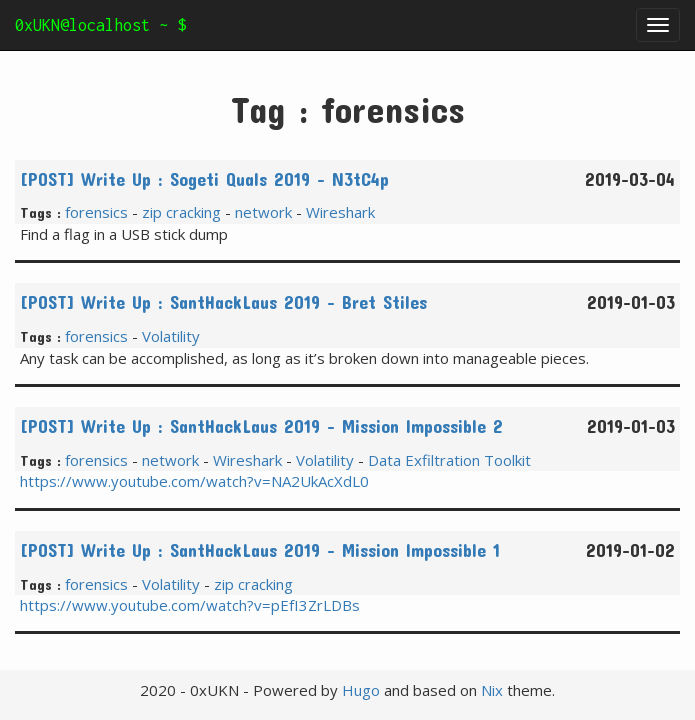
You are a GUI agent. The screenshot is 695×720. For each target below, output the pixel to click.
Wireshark (340, 212)
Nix (492, 690)
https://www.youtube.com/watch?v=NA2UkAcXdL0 (194, 481)
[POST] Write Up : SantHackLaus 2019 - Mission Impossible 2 (261, 426)
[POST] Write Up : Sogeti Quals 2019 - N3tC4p (204, 179)
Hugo (361, 690)
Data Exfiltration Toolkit (449, 460)
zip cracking (181, 212)
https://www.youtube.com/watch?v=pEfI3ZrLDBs (190, 605)
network (263, 212)
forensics (96, 212)
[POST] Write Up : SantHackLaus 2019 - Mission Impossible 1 (260, 550)
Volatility (171, 336)
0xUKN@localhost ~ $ (100, 25)
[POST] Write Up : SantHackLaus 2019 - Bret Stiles (223, 302)
